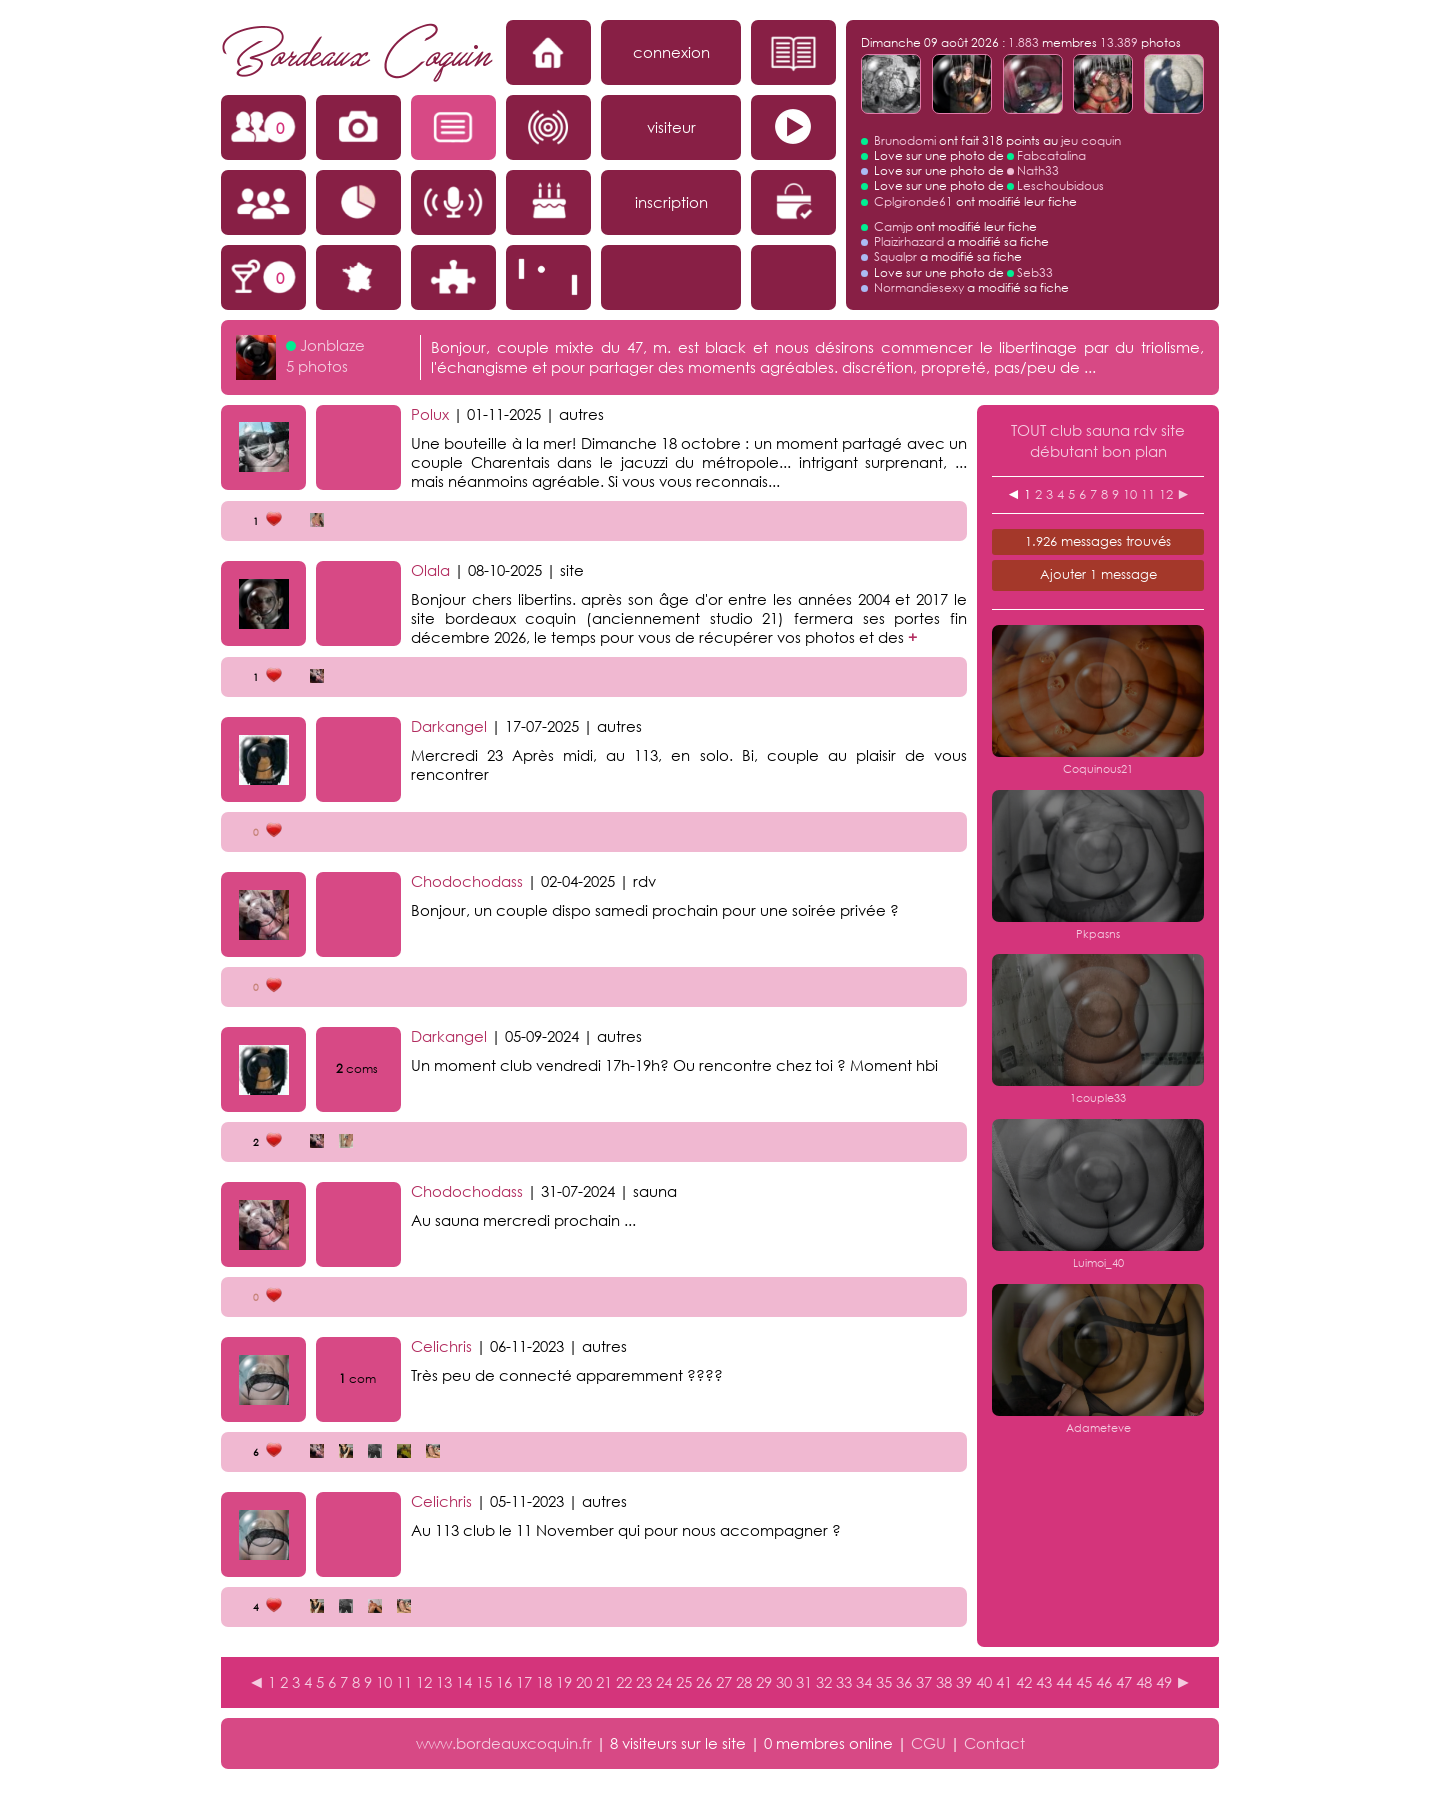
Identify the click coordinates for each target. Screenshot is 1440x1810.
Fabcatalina (1051, 155)
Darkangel (449, 726)
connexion (671, 52)
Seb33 (1035, 272)
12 (1166, 494)
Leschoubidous (1060, 185)
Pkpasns (1098, 934)
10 (1130, 494)
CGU (928, 1743)
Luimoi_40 (1098, 1263)
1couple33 (1098, 1098)
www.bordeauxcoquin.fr (504, 1743)
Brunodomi (905, 140)
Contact (994, 1743)
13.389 (1119, 42)
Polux (430, 414)
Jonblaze (332, 345)
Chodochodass (467, 881)
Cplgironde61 (913, 201)
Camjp (893, 226)
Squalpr (895, 256)
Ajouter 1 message (1098, 574)
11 (1148, 494)
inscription (671, 202)
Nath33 (1038, 170)
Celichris (441, 1346)
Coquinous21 (1098, 769)
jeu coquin (1091, 140)
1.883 (1023, 42)
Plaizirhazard (909, 241)
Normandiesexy (919, 287)
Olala (430, 570)
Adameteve (1098, 1428)
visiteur (671, 127)
